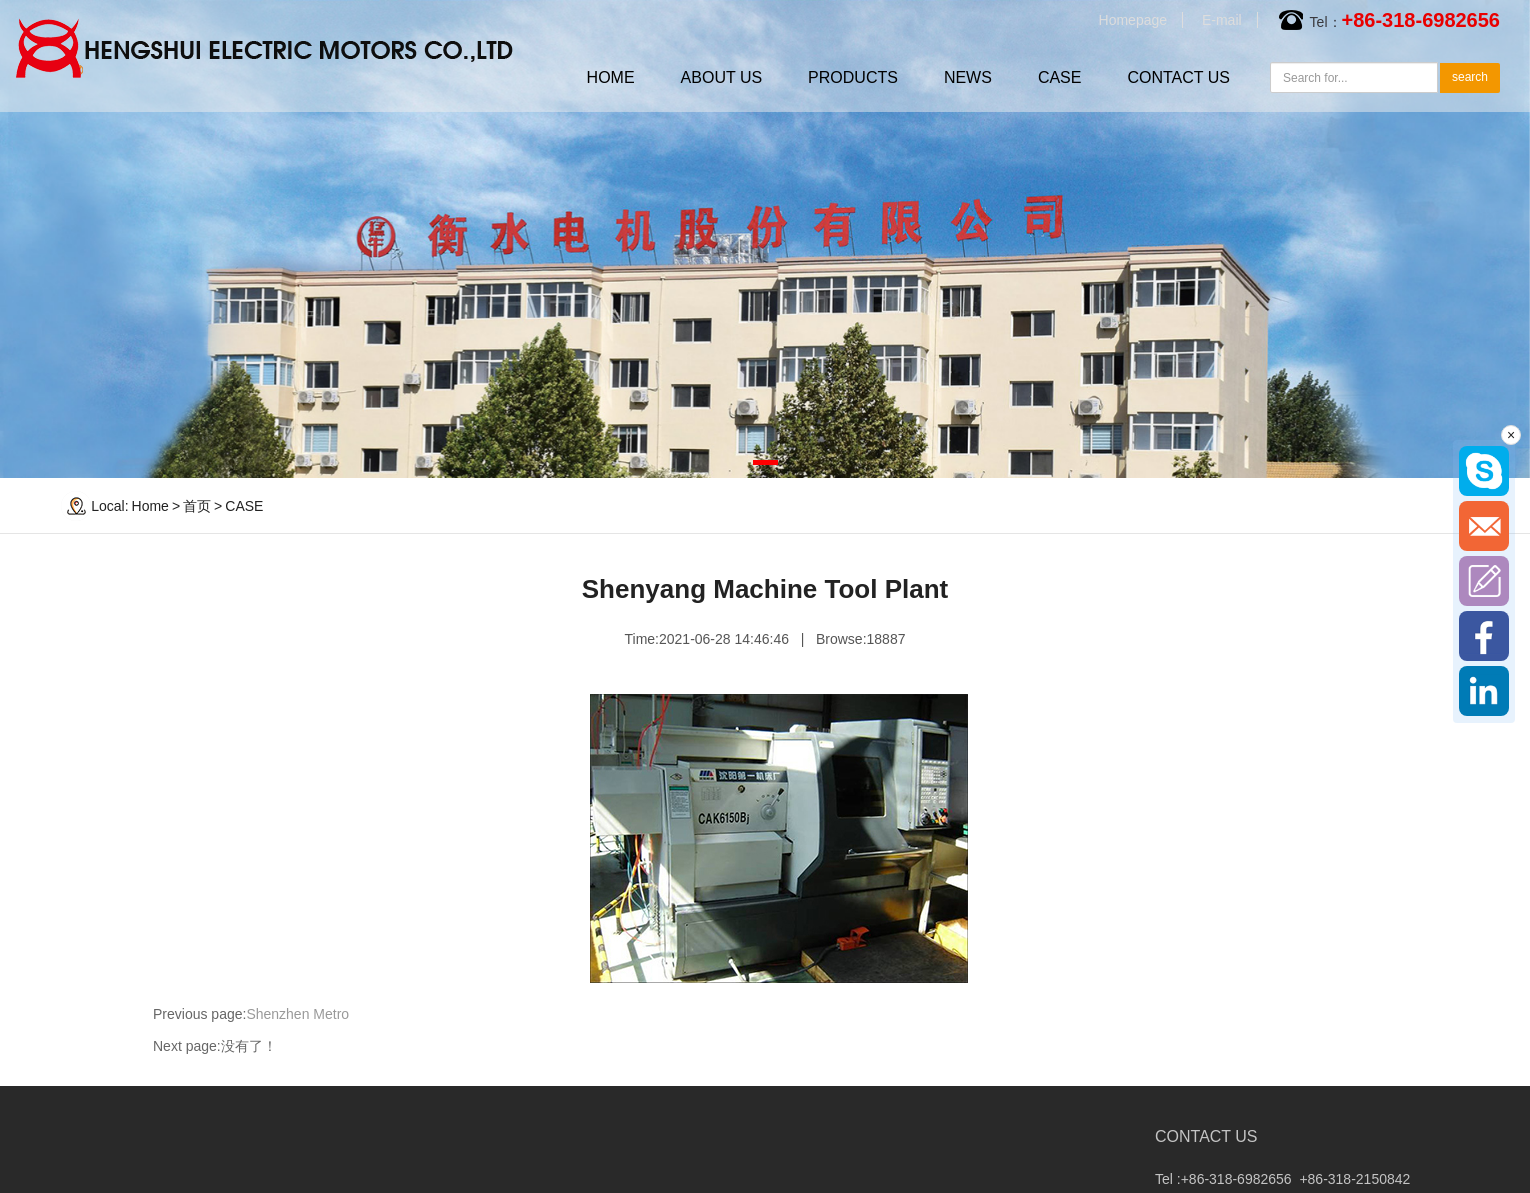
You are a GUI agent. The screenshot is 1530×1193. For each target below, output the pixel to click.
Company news (103, 1174)
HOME (611, 77)
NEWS (968, 77)
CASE (1060, 77)
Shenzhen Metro (297, 1014)
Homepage (1133, 20)
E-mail (1222, 20)
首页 (197, 506)
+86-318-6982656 (1421, 20)
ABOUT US (722, 77)
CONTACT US (1178, 77)
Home (150, 506)
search (1470, 77)
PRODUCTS (853, 77)
